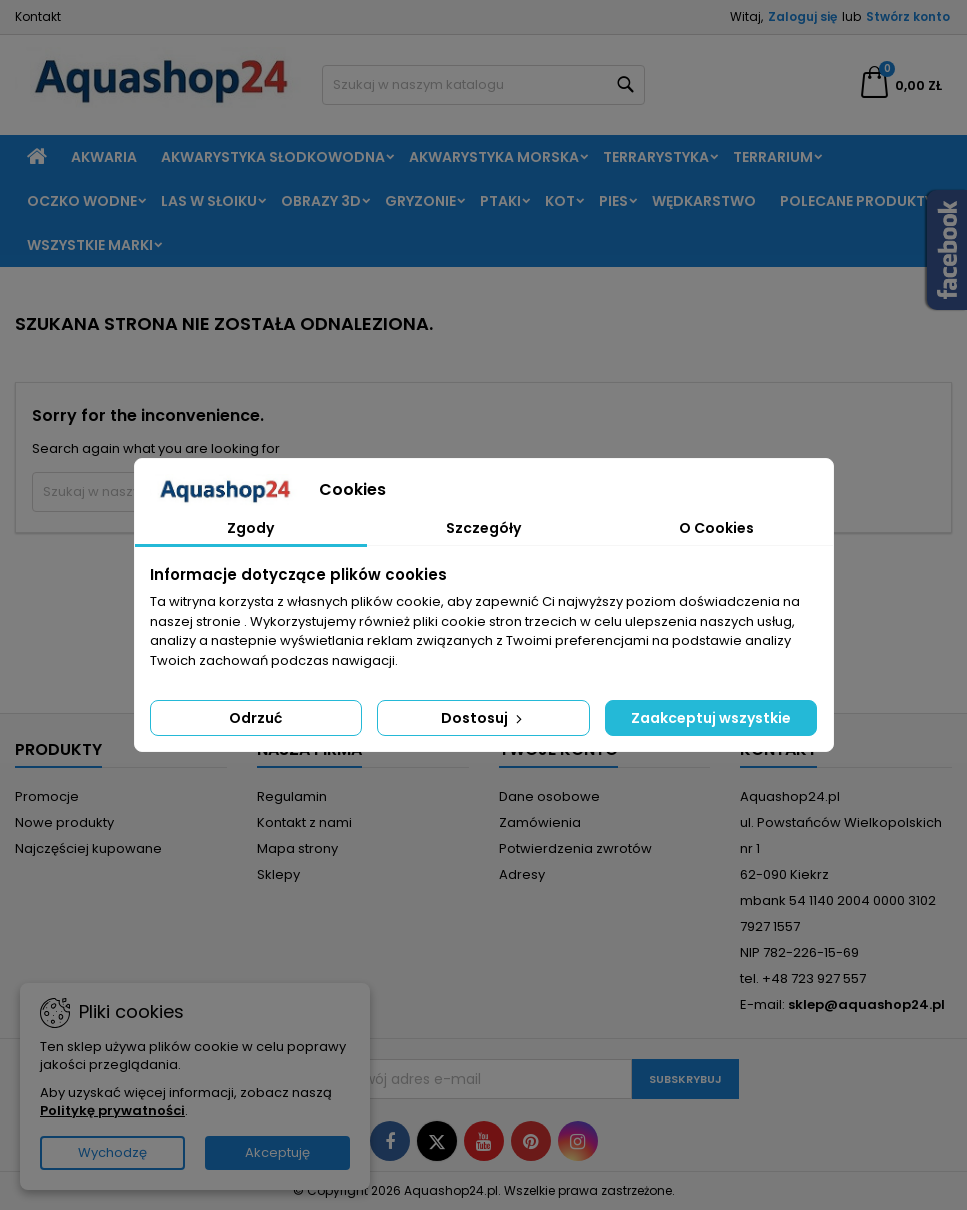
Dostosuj (483, 718)
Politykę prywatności (112, 1110)
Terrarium (773, 157)
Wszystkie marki (90, 245)
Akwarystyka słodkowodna (273, 157)
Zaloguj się (802, 16)
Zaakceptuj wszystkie (711, 718)
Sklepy (278, 874)
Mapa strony (297, 848)
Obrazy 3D (321, 201)
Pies (613, 201)
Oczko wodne (82, 201)
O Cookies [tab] (716, 528)
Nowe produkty (64, 822)
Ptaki (500, 201)
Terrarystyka (656, 157)
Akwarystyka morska (494, 157)
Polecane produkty (856, 201)
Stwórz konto (908, 16)
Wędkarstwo (704, 201)
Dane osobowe (549, 796)
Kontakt (38, 16)
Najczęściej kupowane (88, 848)
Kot (560, 201)
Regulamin (292, 796)
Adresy (522, 874)
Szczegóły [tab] (483, 528)
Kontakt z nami (304, 822)
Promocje (47, 796)
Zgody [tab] (250, 528)
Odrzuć (255, 718)
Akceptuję (277, 1152)
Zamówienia (540, 822)
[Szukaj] (483, 85)
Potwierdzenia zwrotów (575, 848)
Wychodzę (112, 1152)
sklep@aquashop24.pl (866, 1004)
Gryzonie (420, 201)
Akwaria (104, 157)
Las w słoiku (209, 201)
